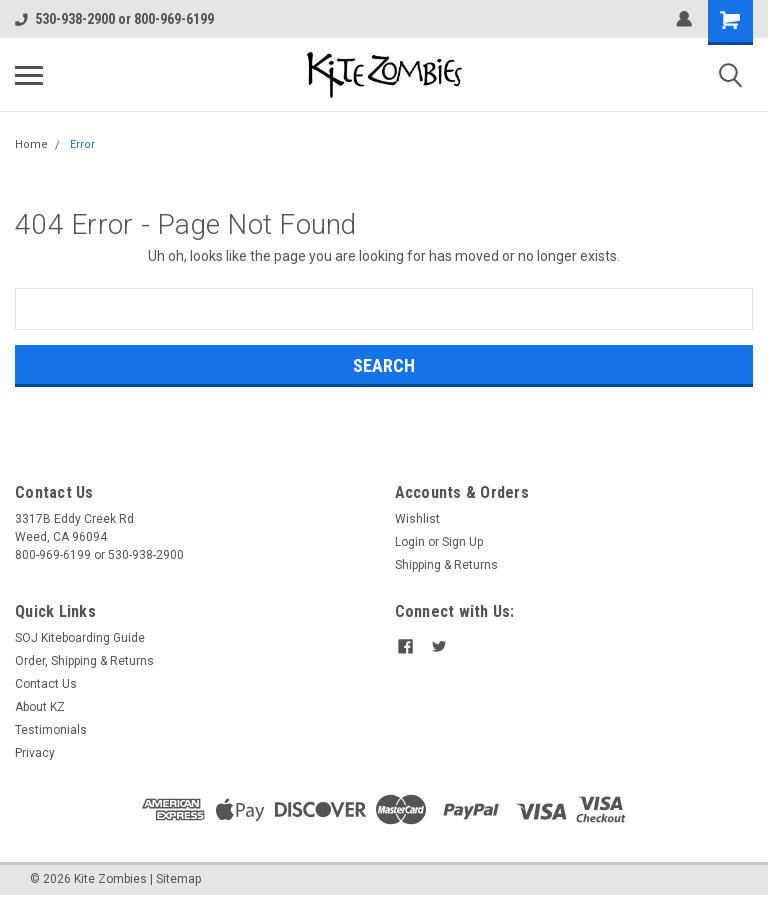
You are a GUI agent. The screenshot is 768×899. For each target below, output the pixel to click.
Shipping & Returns (446, 565)
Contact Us (46, 684)
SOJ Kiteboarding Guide (80, 638)
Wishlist (417, 519)
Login (410, 542)
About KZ (40, 707)
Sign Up (462, 542)
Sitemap (178, 879)
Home (31, 144)
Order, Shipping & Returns (84, 661)
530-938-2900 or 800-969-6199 (114, 19)
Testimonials (51, 730)
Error (82, 144)
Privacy (35, 753)
